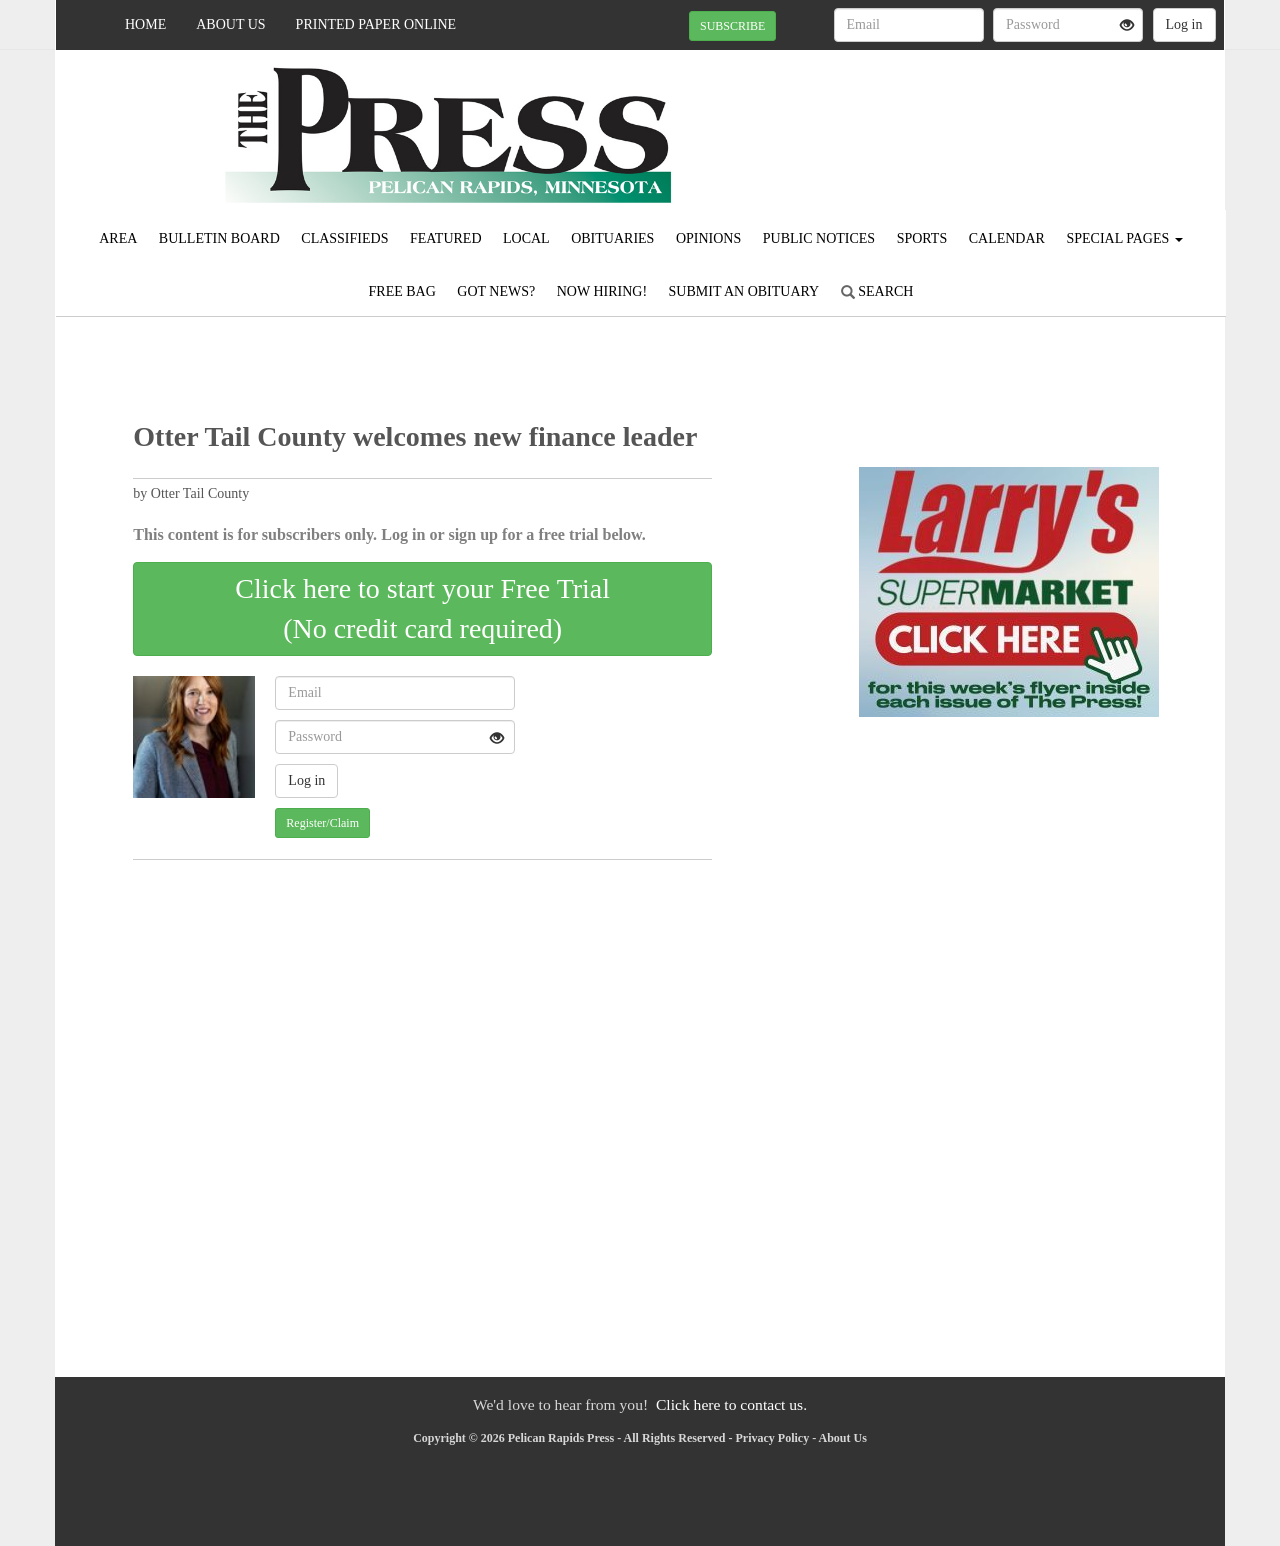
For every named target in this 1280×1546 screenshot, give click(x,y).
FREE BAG (402, 291)
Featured (446, 238)
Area (118, 238)
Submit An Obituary (744, 291)
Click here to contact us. (731, 1404)
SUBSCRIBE (732, 26)
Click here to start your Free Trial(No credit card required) (422, 608)
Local (526, 238)
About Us (230, 24)
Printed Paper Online (376, 24)
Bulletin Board (219, 238)
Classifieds (344, 238)
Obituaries (612, 238)
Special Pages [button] (1124, 238)
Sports (922, 238)
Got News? (496, 291)
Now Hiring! (602, 291)
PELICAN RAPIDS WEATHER (1041, 120)
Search (877, 291)
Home (145, 24)
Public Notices (819, 238)
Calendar (1007, 238)
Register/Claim (322, 823)
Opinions (708, 238)
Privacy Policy (773, 1438)
